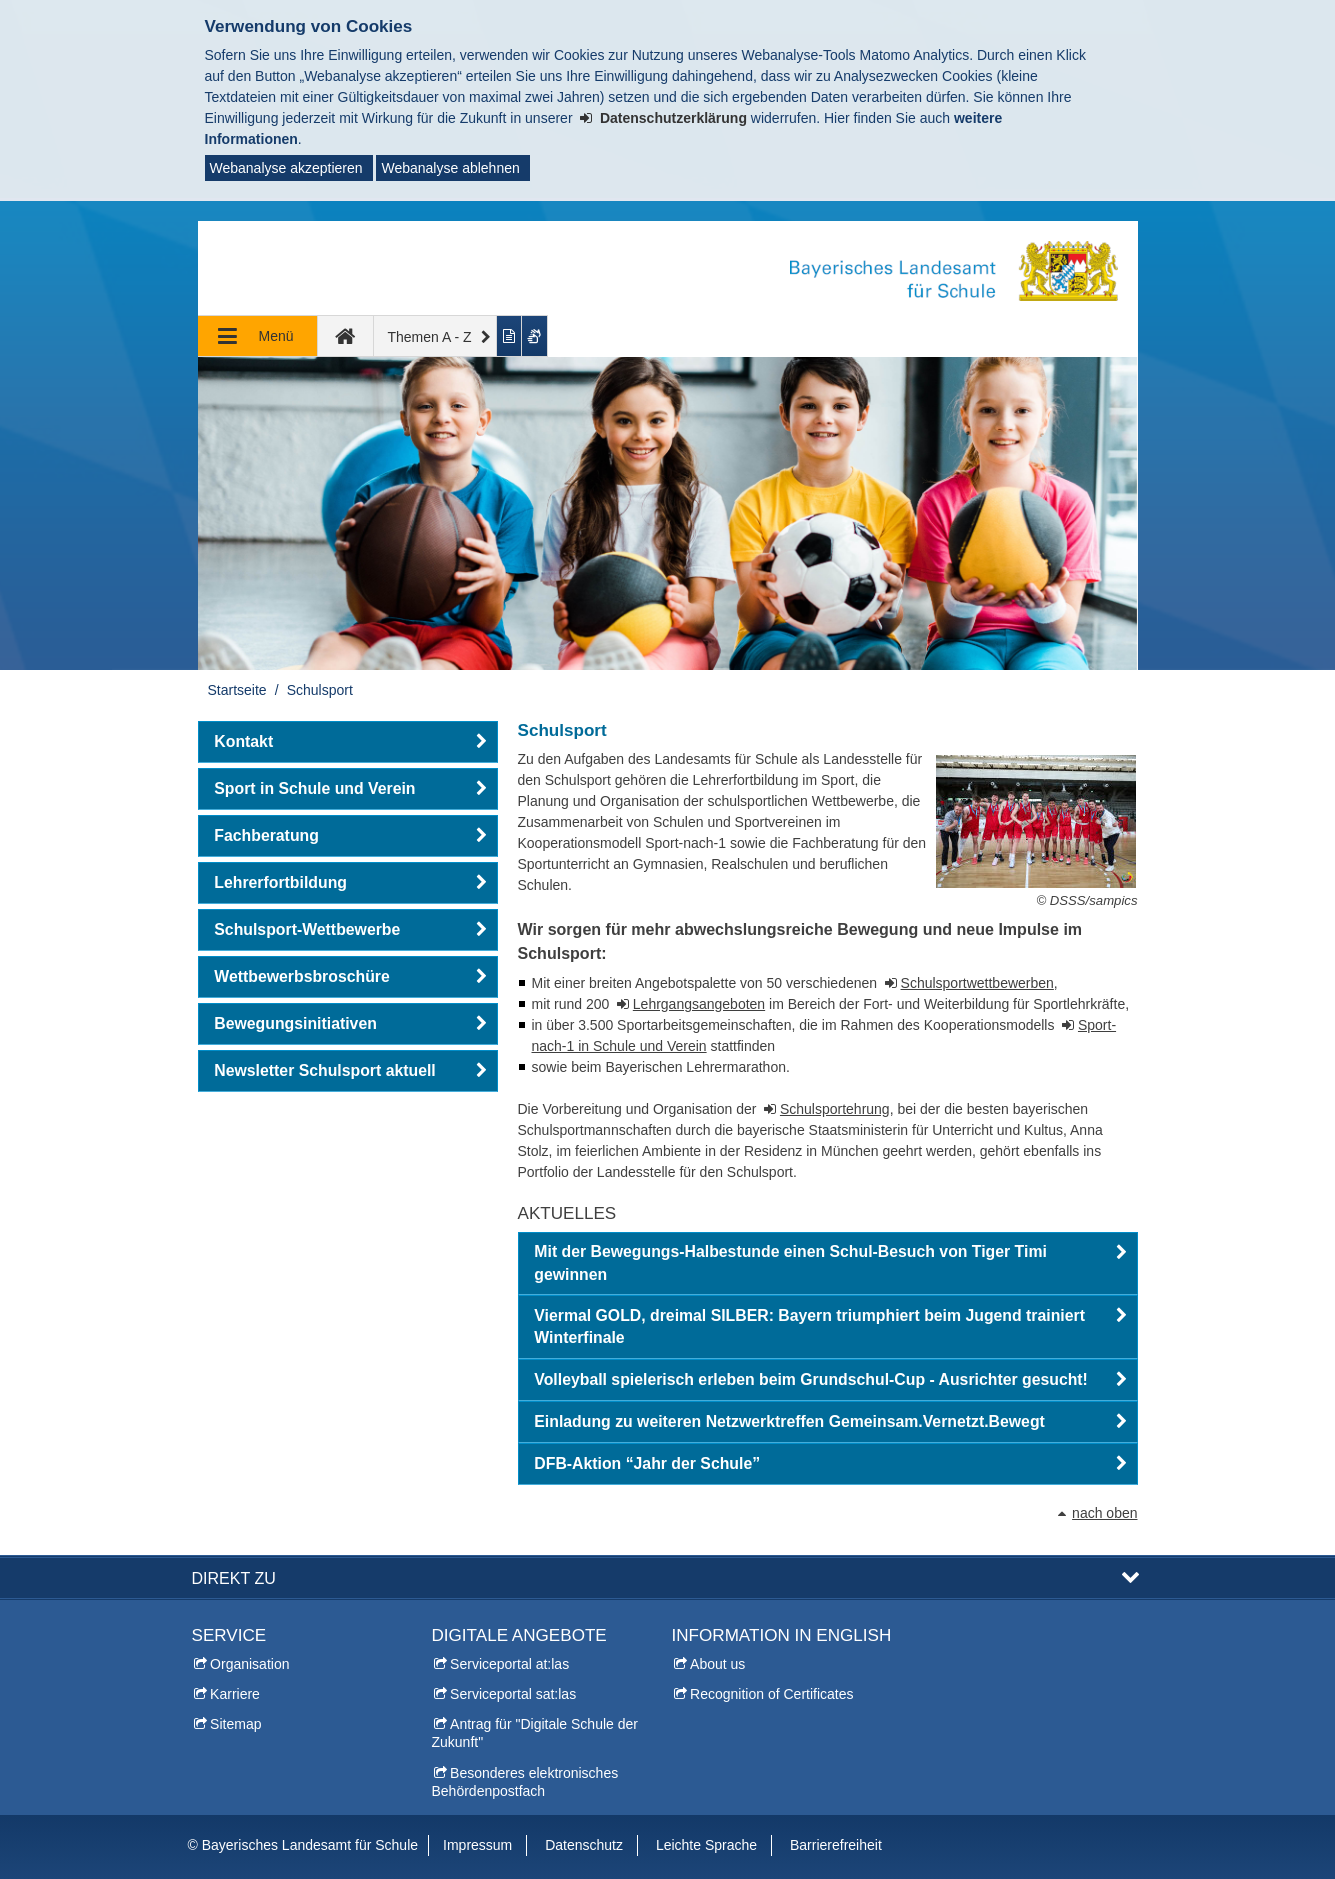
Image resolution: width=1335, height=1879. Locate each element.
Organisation (249, 1664)
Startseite (237, 690)
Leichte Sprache (706, 1845)
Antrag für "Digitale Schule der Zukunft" (535, 1733)
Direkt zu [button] (234, 1578)
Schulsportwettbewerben (977, 983)
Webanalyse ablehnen (450, 168)
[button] (828, 1264)
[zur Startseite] (346, 336)
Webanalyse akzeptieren (286, 168)
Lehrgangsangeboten (699, 1004)
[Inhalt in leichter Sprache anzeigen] (509, 336)
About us (717, 1664)
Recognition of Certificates (771, 1694)
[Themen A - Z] (436, 336)
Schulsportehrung (835, 1109)
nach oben (1104, 1513)
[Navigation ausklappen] (258, 336)
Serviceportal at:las (509, 1664)
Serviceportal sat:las (513, 1694)
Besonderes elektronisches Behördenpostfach (525, 1782)
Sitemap (235, 1724)
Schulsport (320, 690)
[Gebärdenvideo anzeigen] (535, 336)
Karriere (235, 1694)
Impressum (477, 1845)
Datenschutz (584, 1845)
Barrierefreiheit (836, 1845)
